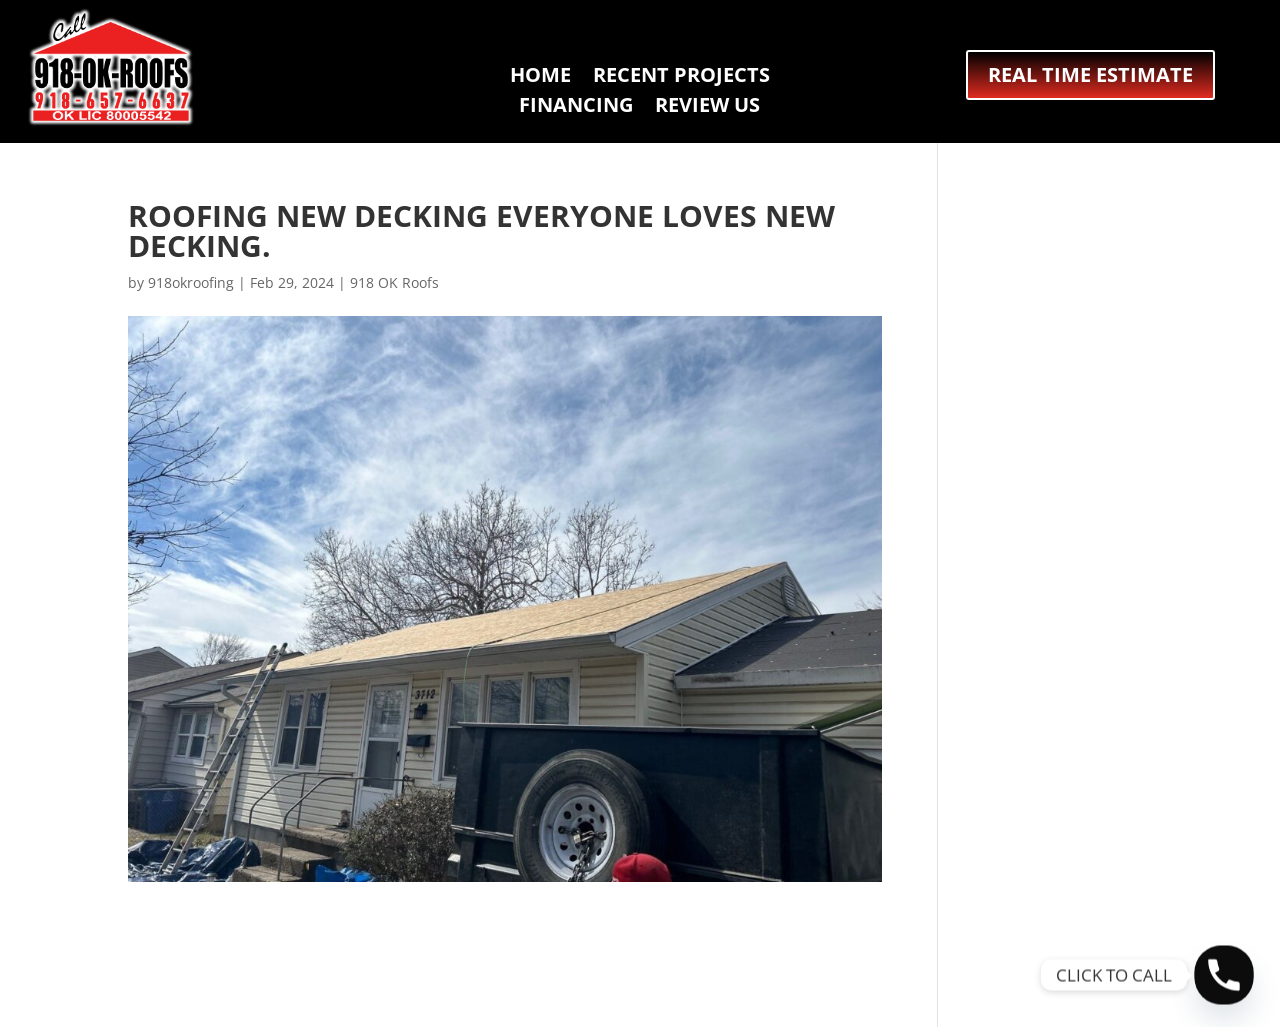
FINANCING (576, 108)
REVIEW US (707, 108)
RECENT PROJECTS (681, 78)
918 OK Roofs (394, 282)
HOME (540, 78)
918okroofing (191, 282)
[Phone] (1224, 975)
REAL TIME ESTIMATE (1090, 74)
